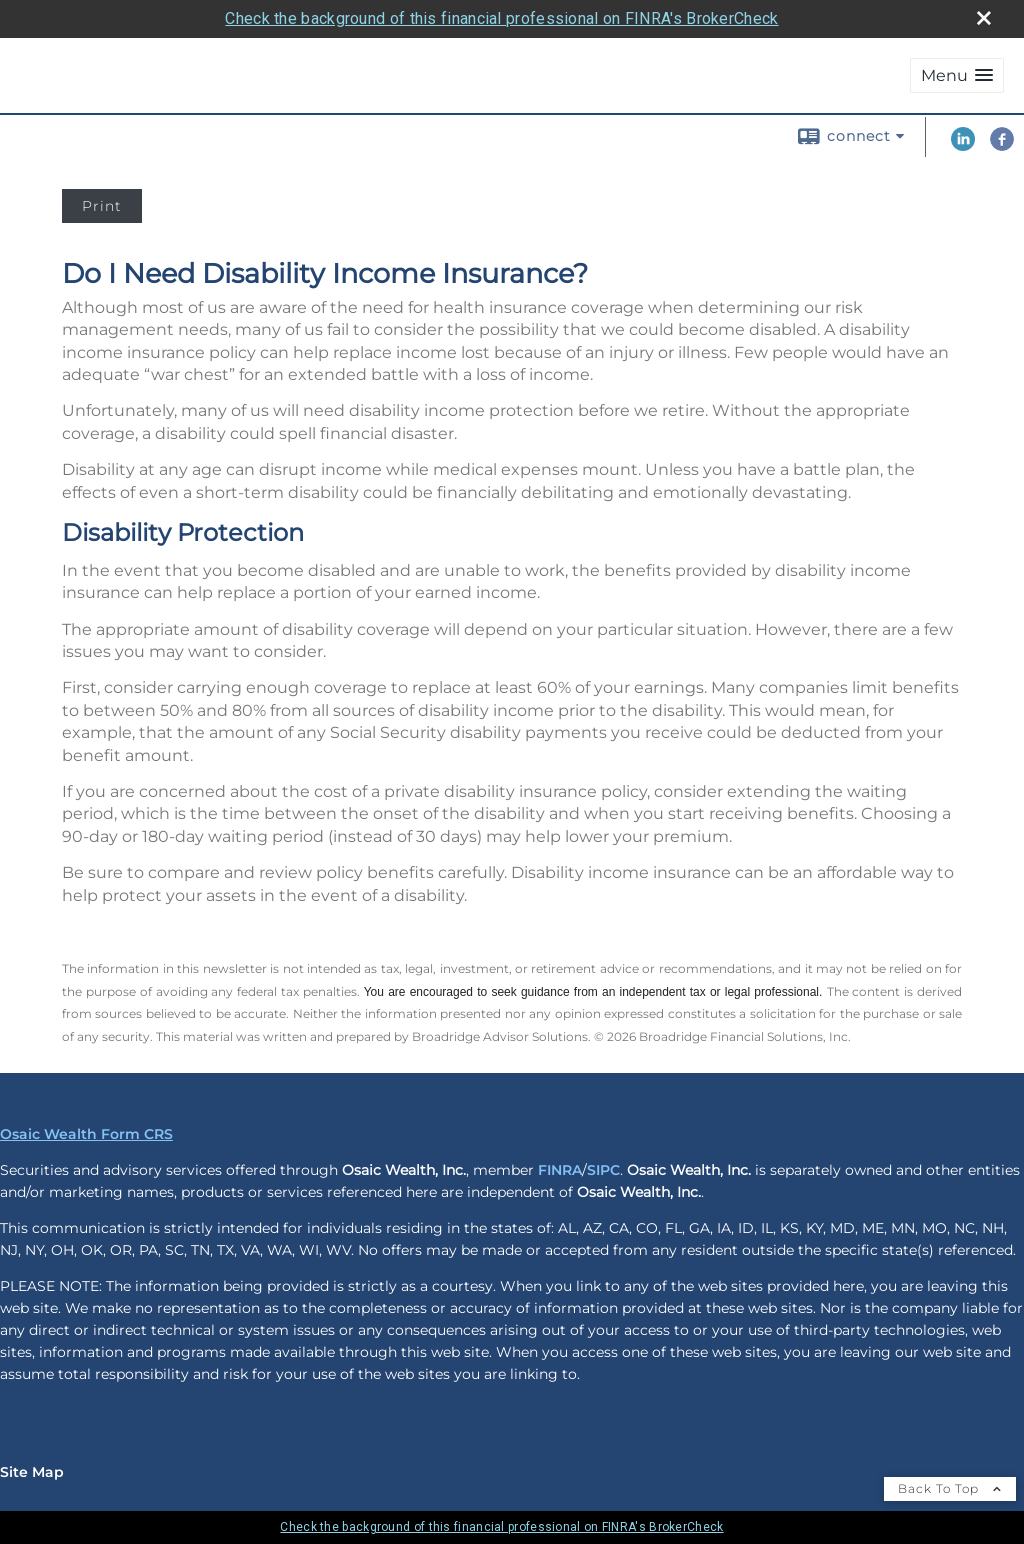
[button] (957, 75)
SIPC (603, 1170)
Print (102, 206)
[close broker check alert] (984, 18)
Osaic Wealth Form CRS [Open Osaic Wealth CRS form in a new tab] (86, 1134)
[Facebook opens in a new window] (1002, 146)
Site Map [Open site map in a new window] (32, 1472)
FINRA (560, 1170)
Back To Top (950, 1488)
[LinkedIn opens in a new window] (963, 146)
